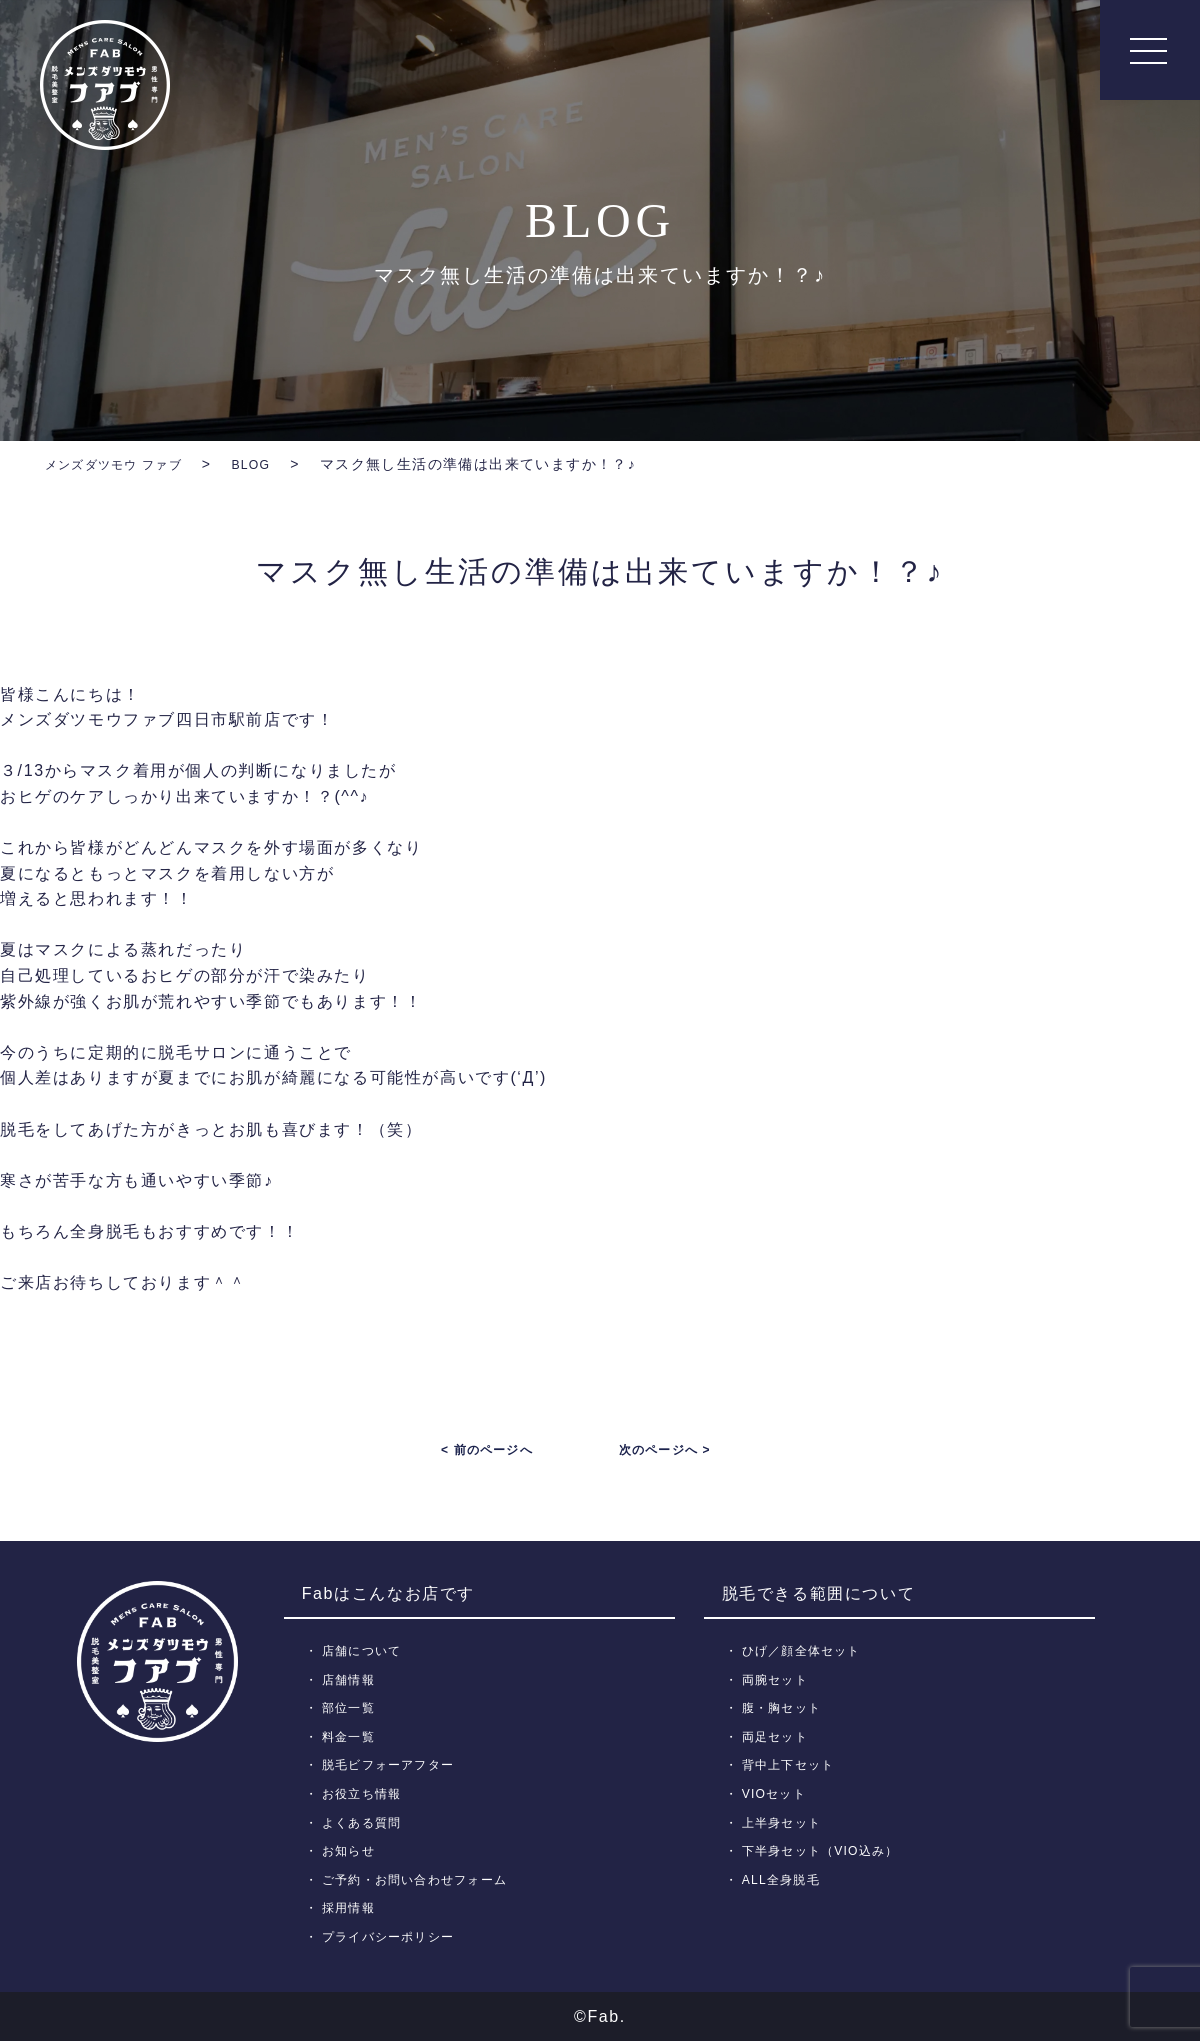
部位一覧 (351, 1707)
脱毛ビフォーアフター (394, 1764)
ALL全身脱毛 (785, 1879)
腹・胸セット (786, 1707)
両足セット (779, 1736)
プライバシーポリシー (394, 1936)
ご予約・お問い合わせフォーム (423, 1879)
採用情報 (351, 1907)
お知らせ (351, 1850)
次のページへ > (665, 1450)
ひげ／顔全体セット (807, 1650)
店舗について (366, 1650)
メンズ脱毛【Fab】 (105, 85)
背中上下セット (793, 1764)
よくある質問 (366, 1821)
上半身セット (786, 1821)
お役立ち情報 (366, 1793)
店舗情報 (351, 1678)
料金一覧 (351, 1736)
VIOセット (777, 1793)
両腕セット (779, 1678)
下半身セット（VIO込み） (827, 1850)
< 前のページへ (487, 1450)
